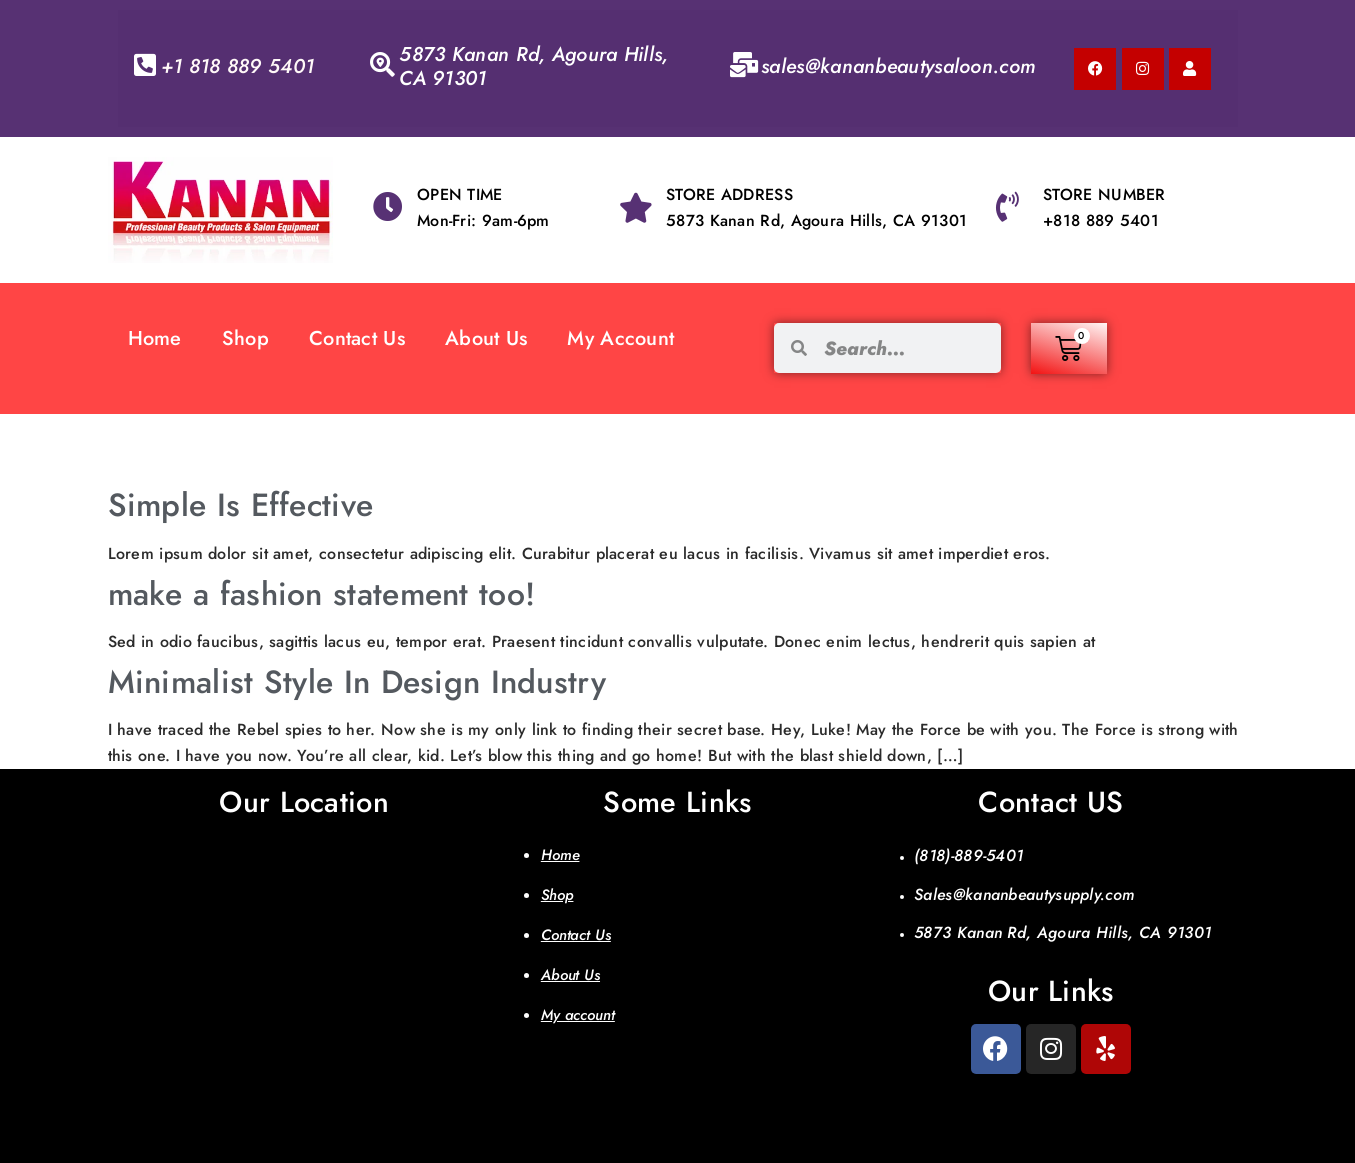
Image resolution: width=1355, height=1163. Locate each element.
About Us (486, 338)
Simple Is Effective (241, 505)
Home (155, 338)
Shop (245, 338)
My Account (620, 338)
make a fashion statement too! (322, 594)
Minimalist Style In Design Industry (357, 682)
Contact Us (357, 338)
